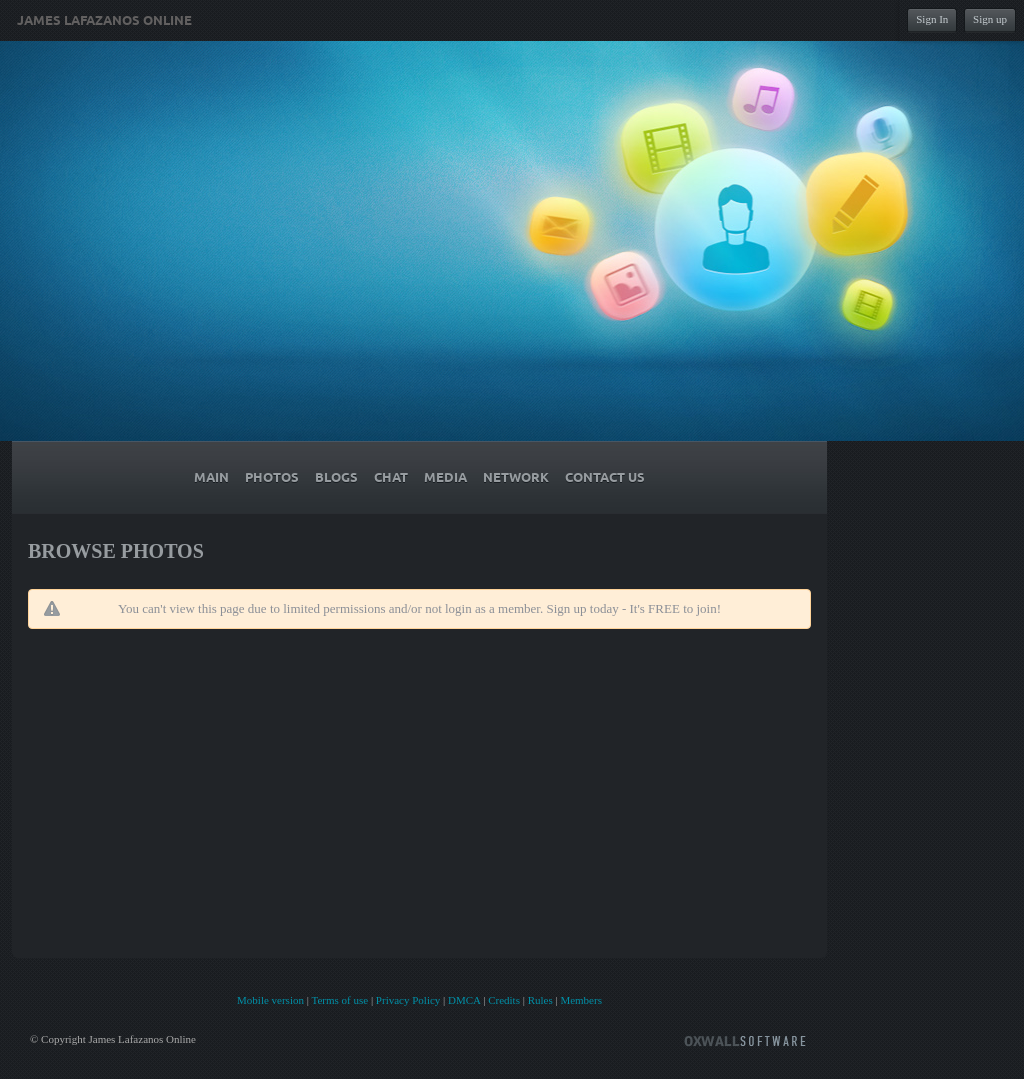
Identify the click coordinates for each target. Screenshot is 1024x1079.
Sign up (990, 19)
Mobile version (270, 1000)
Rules (540, 1000)
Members (581, 1000)
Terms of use (339, 1000)
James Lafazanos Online (104, 21)
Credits (504, 1000)
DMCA (464, 1000)
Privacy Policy (408, 1000)
